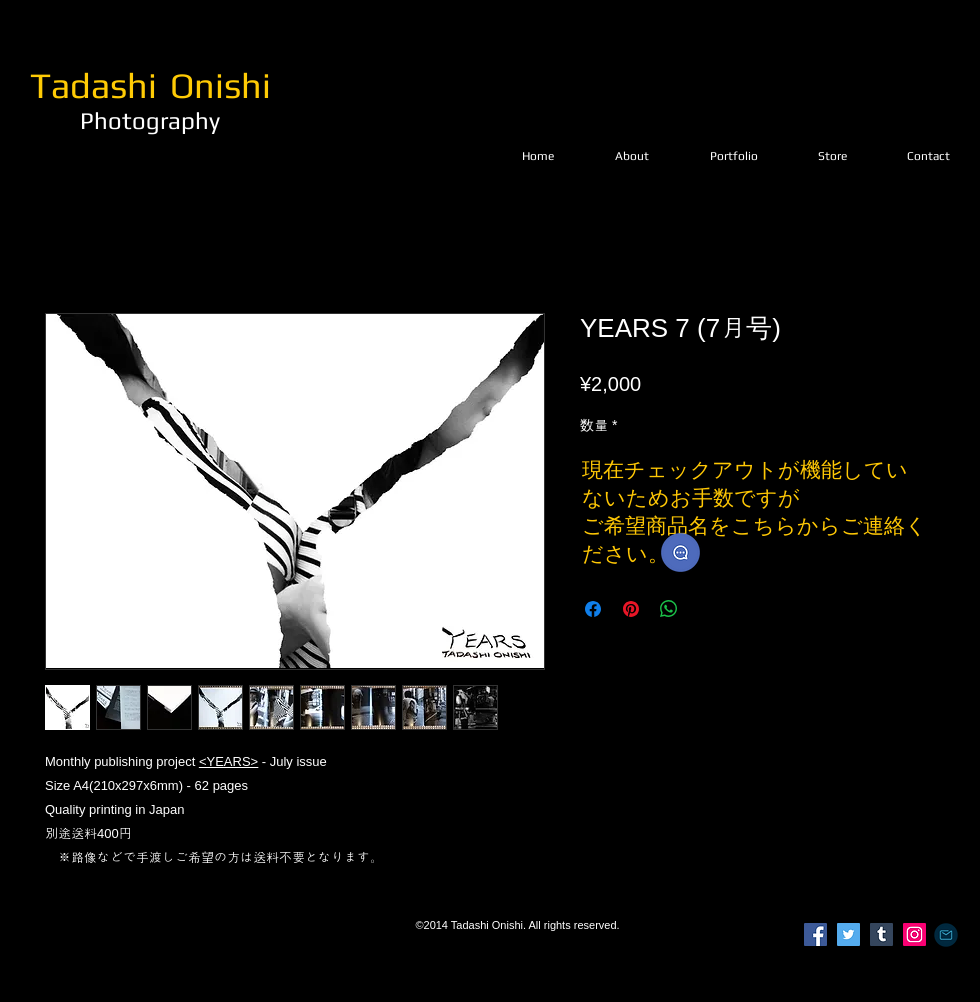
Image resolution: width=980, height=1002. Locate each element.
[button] (733, 156)
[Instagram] (914, 934)
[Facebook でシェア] (593, 609)
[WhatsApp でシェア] (669, 609)
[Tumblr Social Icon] (881, 934)
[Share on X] (707, 609)
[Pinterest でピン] (631, 609)
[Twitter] (848, 934)
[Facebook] (815, 934)
